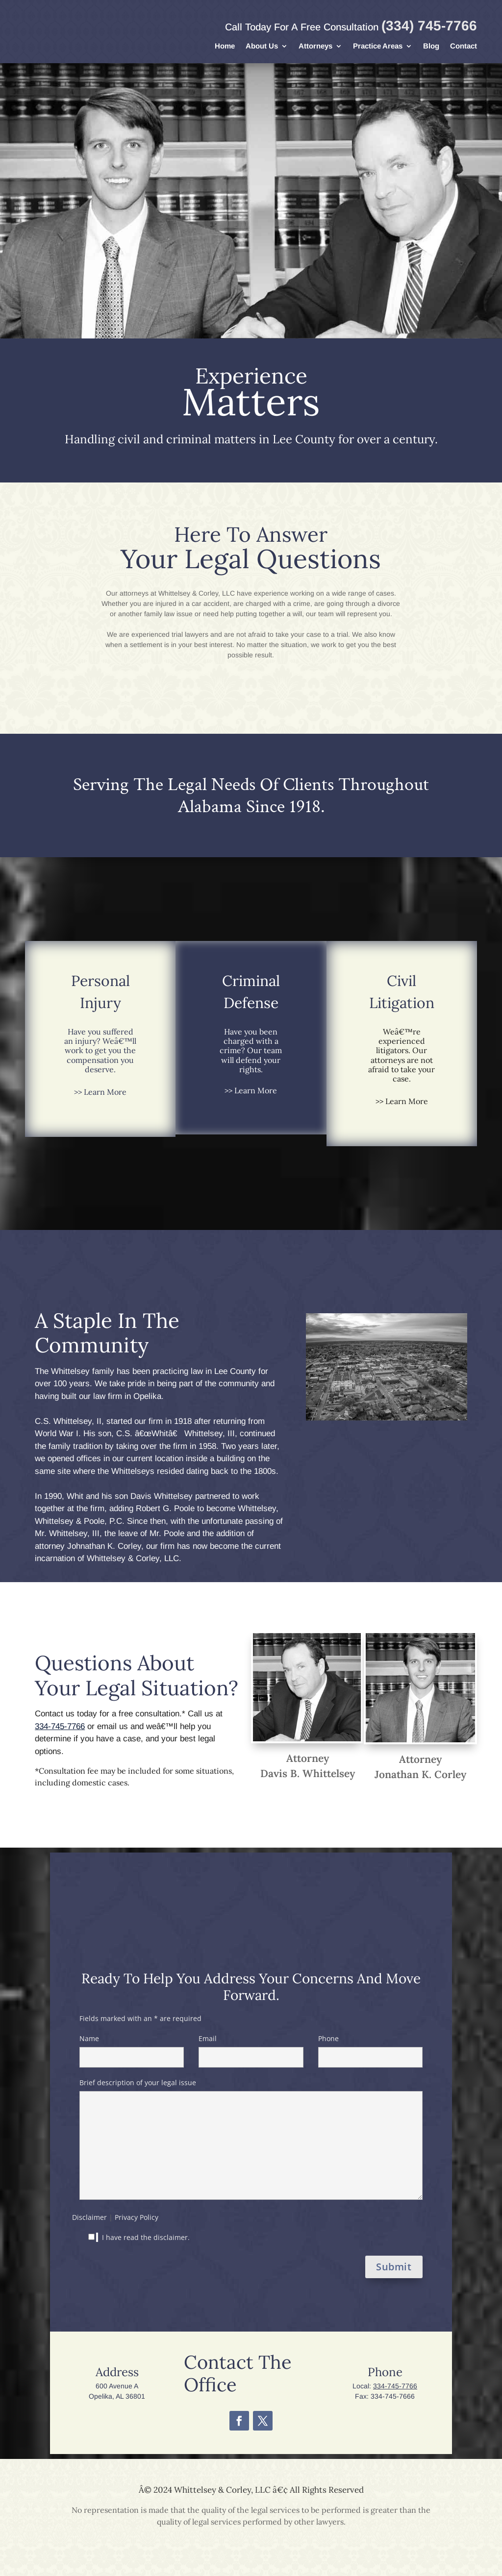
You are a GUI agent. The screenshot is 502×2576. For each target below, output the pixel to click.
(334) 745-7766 (429, 25)
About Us (262, 46)
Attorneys (315, 46)
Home (225, 46)
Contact (463, 46)
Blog (431, 46)
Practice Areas (377, 46)
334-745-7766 (60, 1726)
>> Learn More (100, 1092)
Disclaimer (89, 2217)
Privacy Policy (136, 2217)
